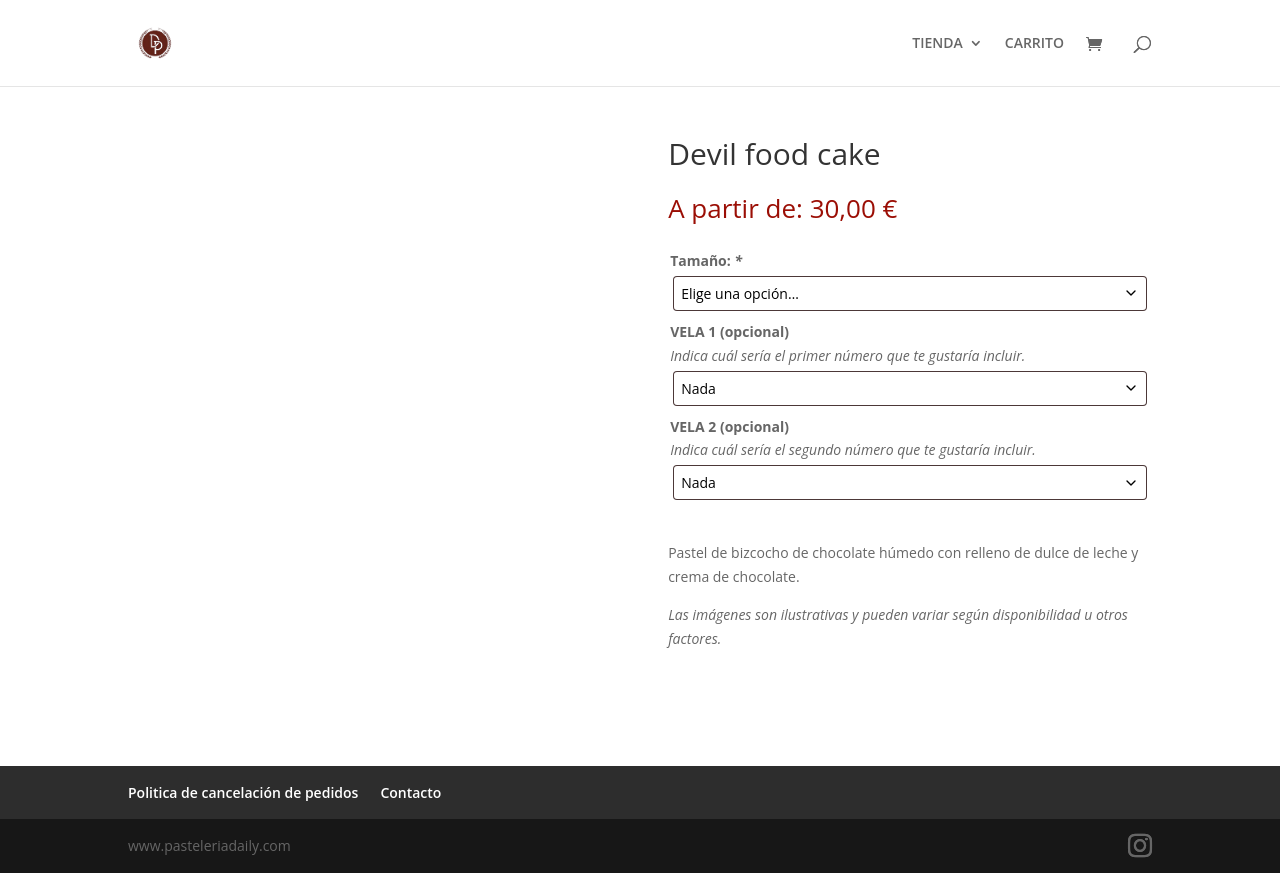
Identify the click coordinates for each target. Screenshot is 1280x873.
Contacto (410, 792)
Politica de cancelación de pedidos (243, 792)
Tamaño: (706, 260)
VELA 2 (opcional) (729, 426)
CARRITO (1034, 44)
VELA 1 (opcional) (729, 331)
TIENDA (937, 44)
